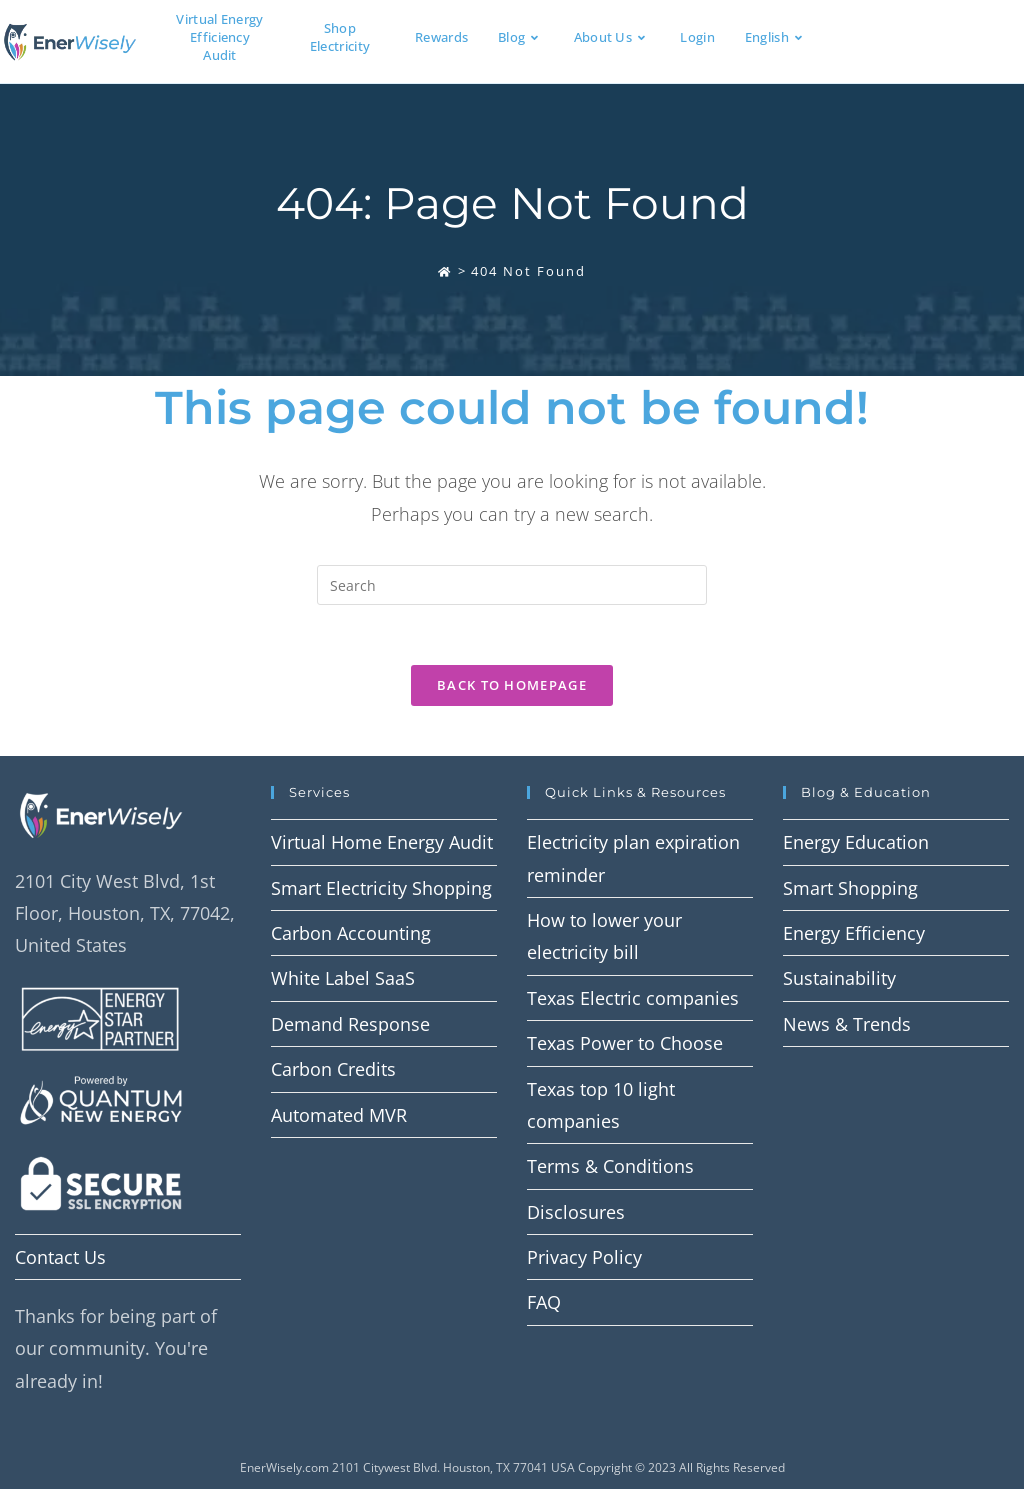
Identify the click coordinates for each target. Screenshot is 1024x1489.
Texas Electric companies (633, 998)
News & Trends (847, 1024)
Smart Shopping (850, 888)
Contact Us (60, 1257)
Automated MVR (339, 1115)
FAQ (544, 1302)
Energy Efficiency (854, 933)
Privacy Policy (584, 1257)
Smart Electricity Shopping (381, 888)
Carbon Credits (333, 1069)
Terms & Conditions (610, 1166)
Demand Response (350, 1024)
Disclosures (576, 1212)
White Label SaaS (343, 978)
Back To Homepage (512, 685)
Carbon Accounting (351, 933)
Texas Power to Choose (625, 1043)
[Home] (445, 271)
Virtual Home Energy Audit (382, 842)
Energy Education (856, 842)
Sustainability (839, 978)
